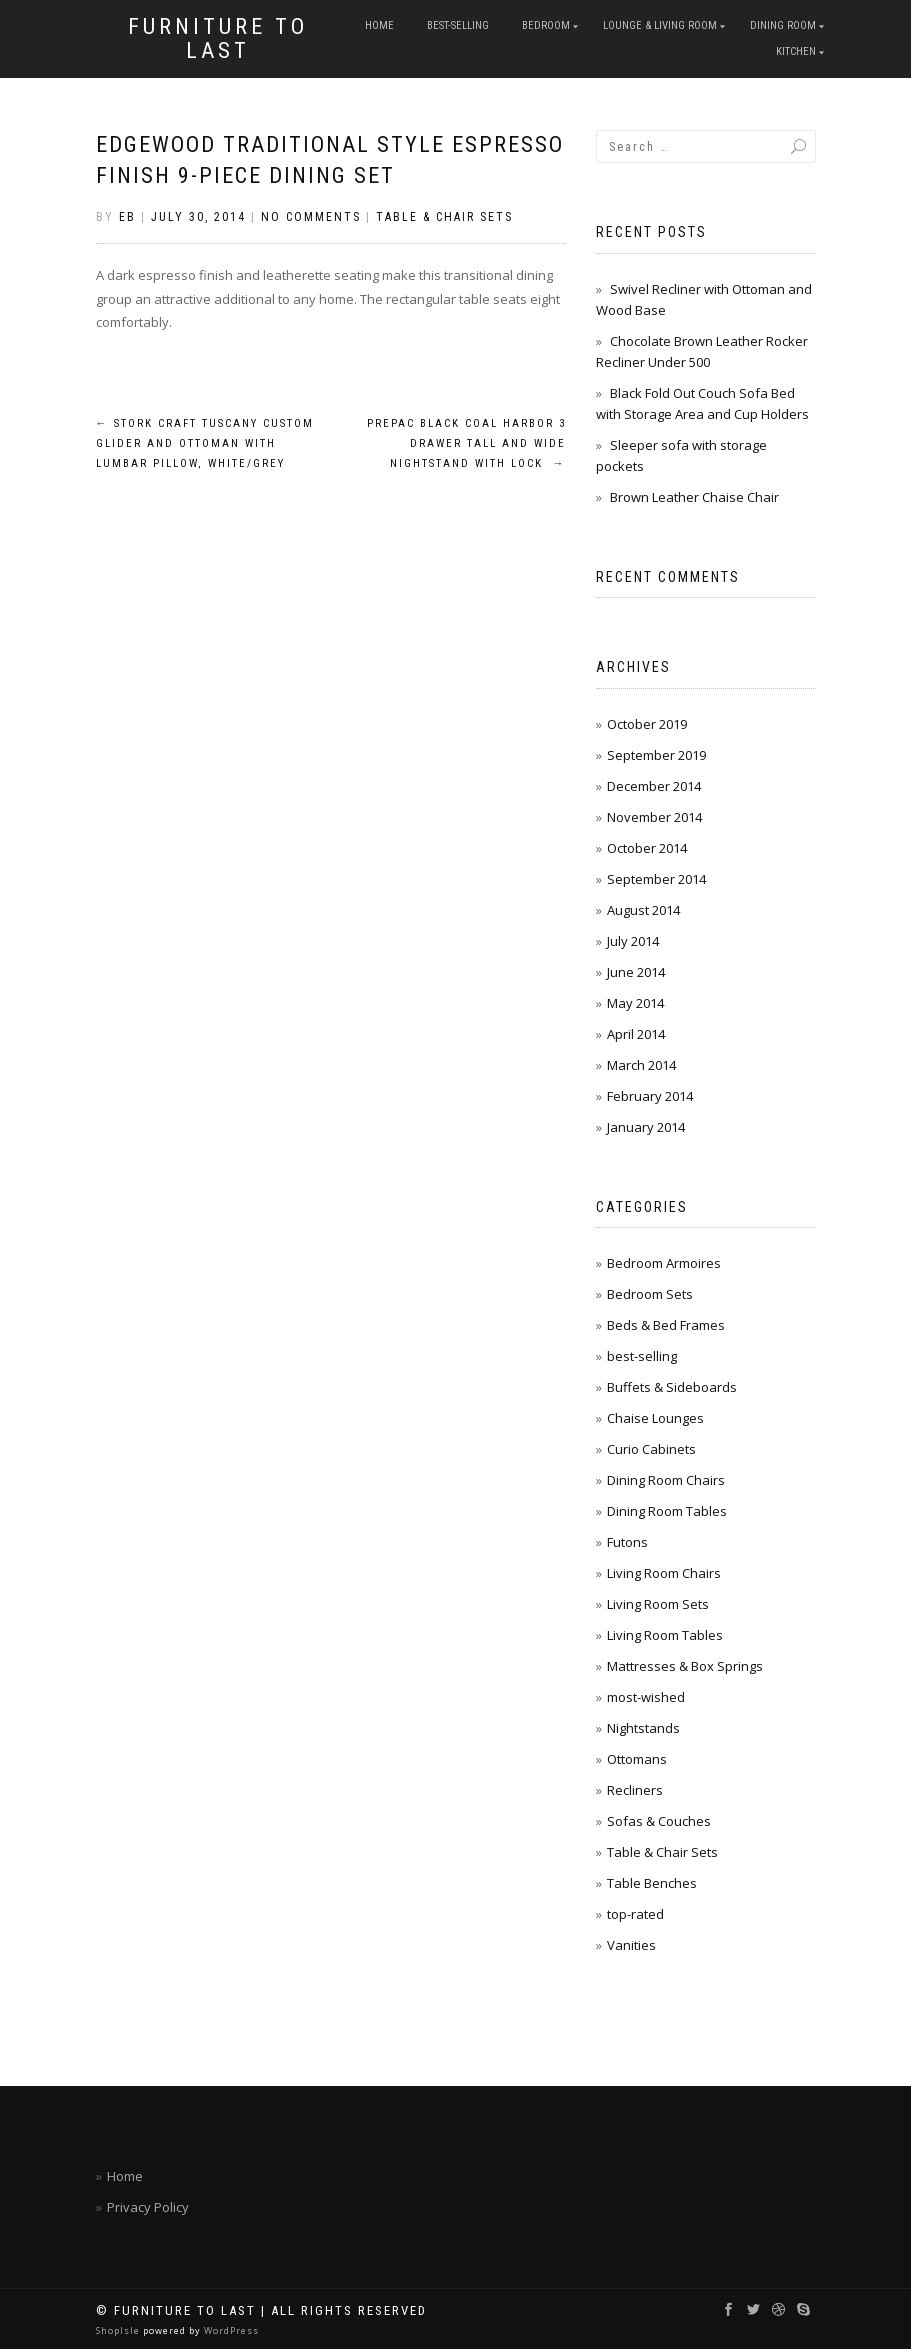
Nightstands (643, 1728)
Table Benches (652, 1883)
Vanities (631, 1945)
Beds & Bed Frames (666, 1325)
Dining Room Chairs (666, 1480)
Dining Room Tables (667, 1511)
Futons (627, 1542)
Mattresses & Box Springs (685, 1666)
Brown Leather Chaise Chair (694, 497)
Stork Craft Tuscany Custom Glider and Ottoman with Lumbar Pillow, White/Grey (205, 443)
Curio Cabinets (651, 1449)
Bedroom (546, 25)
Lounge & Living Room (660, 25)
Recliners (635, 1790)
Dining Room (783, 25)
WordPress (230, 2330)
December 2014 (654, 786)
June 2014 (636, 972)
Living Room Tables (665, 1635)
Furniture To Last (218, 39)
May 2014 (635, 1003)
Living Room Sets (658, 1604)
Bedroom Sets (650, 1294)
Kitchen (796, 51)
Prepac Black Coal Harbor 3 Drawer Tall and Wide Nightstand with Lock (466, 443)
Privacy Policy (148, 2207)
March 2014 (641, 1065)
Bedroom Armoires (664, 1263)
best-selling (458, 25)
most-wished (646, 1697)
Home (379, 25)
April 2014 (636, 1034)
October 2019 (647, 724)
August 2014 (643, 910)
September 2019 (656, 755)
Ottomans (637, 1759)
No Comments (311, 217)
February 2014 (650, 1096)
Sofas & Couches (659, 1821)
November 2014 (654, 817)
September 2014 (656, 879)
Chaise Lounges (655, 1418)
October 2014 (647, 848)
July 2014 (633, 941)
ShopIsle (119, 2330)
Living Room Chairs (664, 1573)
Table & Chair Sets (444, 217)
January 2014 (646, 1127)
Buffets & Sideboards (672, 1387)
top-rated (635, 1914)
